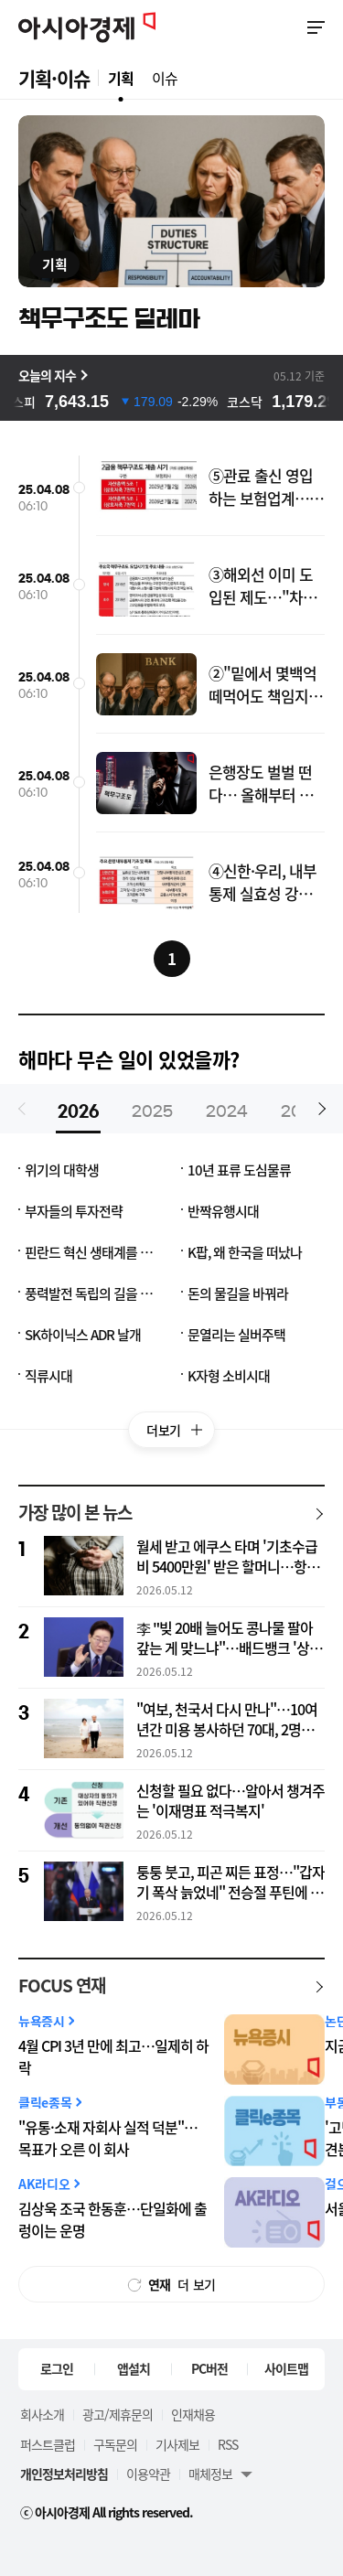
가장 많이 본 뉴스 (75, 1512)
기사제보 (177, 2444)
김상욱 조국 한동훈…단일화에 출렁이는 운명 (112, 2219)
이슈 (164, 78)
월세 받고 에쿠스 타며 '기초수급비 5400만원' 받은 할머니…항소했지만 (227, 1557)
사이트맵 (286, 2368)
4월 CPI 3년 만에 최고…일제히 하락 (113, 2056)
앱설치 (133, 2368)
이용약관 (148, 2473)
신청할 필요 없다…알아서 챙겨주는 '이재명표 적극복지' (230, 1801)
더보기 (180, 1434)
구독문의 (115, 2444)
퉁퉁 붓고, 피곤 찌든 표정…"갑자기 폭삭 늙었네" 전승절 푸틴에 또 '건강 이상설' (230, 1882)
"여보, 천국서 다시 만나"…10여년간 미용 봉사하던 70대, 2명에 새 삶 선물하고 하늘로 (226, 1720)
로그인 (56, 2368)
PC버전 (209, 2368)
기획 (121, 78)
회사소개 (42, 2414)
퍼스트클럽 (47, 2444)
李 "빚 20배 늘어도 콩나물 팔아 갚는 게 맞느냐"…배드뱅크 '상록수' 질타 (229, 1638)
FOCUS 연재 (61, 1985)
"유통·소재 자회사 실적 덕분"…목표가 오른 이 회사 (108, 2138)
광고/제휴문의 (117, 2414)
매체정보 (210, 2473)
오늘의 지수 (47, 375)
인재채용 (193, 2414)
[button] (319, 1108)
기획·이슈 (54, 78)
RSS (228, 2444)
